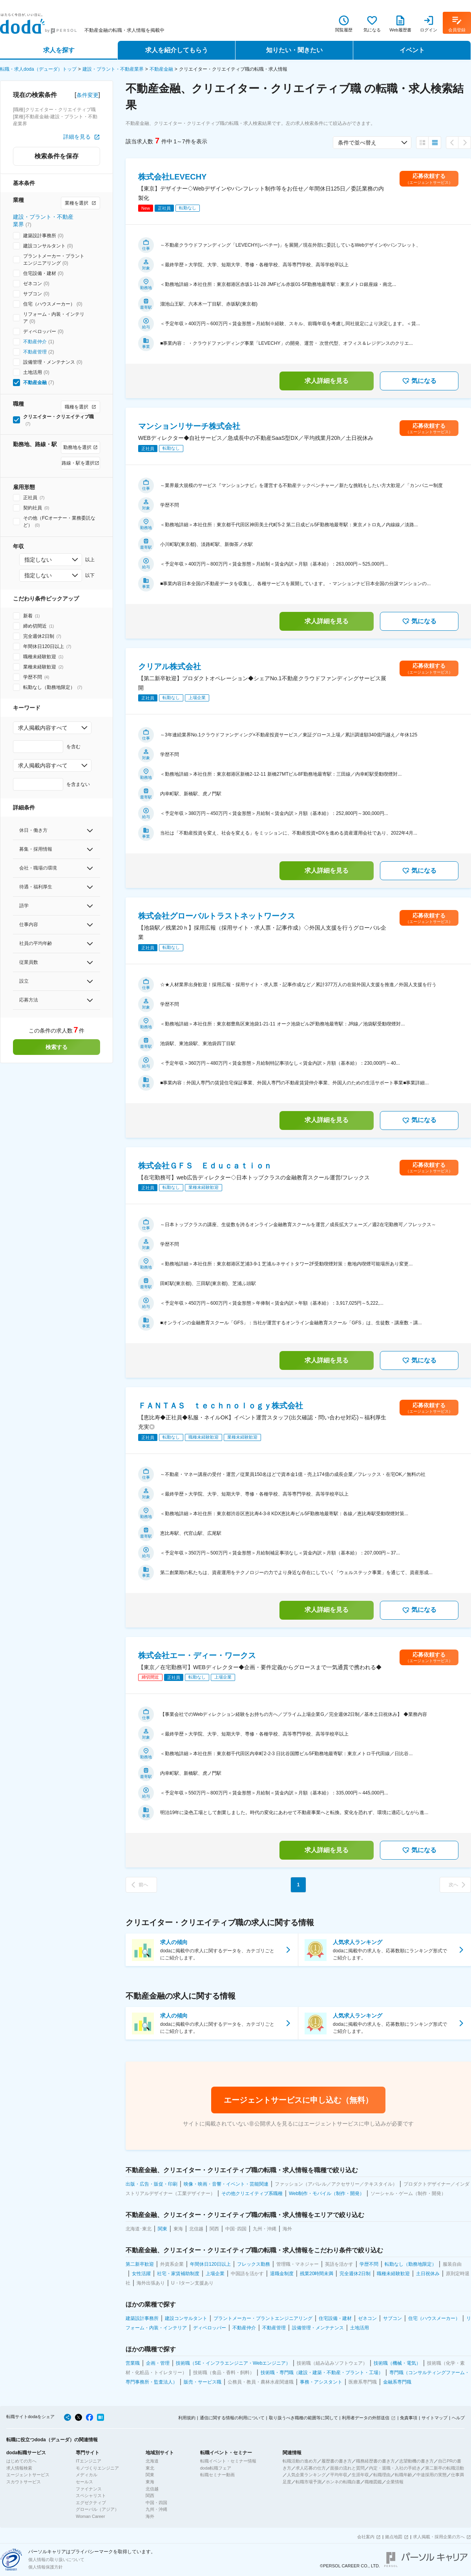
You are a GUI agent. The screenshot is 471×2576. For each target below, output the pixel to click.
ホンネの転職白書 (343, 2481)
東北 (150, 2468)
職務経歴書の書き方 (375, 2461)
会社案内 (365, 2536)
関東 (150, 2474)
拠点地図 (393, 2536)
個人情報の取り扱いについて (56, 2559)
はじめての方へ (21, 2461)
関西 (150, 2495)
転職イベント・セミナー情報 (228, 2461)
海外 (150, 2516)
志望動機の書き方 (416, 2461)
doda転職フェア (215, 2468)
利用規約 (186, 2417)
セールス (84, 2481)
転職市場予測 (308, 2481)
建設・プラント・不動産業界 (113, 69)
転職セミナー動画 (217, 2474)
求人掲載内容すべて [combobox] (43, 728)
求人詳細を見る (327, 380)
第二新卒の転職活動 (444, 2468)
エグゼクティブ (91, 2502)
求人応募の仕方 (311, 2468)
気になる (419, 381)
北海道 (152, 2461)
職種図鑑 (373, 2481)
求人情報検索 (19, 2468)
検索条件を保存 (56, 156)
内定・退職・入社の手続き (395, 2468)
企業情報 (394, 2481)
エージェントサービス (27, 2474)
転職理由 (382, 2474)
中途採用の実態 (431, 2474)
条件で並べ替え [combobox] (357, 142)
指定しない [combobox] (38, 560)
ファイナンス (89, 2488)
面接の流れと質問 (347, 2468)
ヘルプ (458, 2417)
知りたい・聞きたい (294, 50)
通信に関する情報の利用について (232, 2417)
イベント (412, 50)
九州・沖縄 (156, 2509)
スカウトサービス (23, 2481)
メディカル (86, 2474)
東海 (150, 2481)
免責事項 (408, 2417)
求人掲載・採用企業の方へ (439, 2536)
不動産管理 (35, 352)
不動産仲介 (35, 341)
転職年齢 (403, 2474)
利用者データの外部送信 (365, 2417)
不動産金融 (161, 69)
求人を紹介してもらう (176, 50)
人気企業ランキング (306, 2474)
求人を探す (59, 50)
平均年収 (338, 2474)
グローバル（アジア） (97, 2509)
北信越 (152, 2488)
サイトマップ (434, 2417)
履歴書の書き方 (336, 2461)
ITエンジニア (88, 2461)
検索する (57, 1047)
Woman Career (90, 2516)
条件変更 (88, 95)
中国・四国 (156, 2502)
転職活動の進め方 (300, 2461)
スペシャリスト (91, 2495)
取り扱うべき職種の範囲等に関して (303, 2417)
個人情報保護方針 (45, 2567)
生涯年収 (360, 2474)
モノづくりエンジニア (97, 2468)
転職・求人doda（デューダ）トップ (38, 69)
